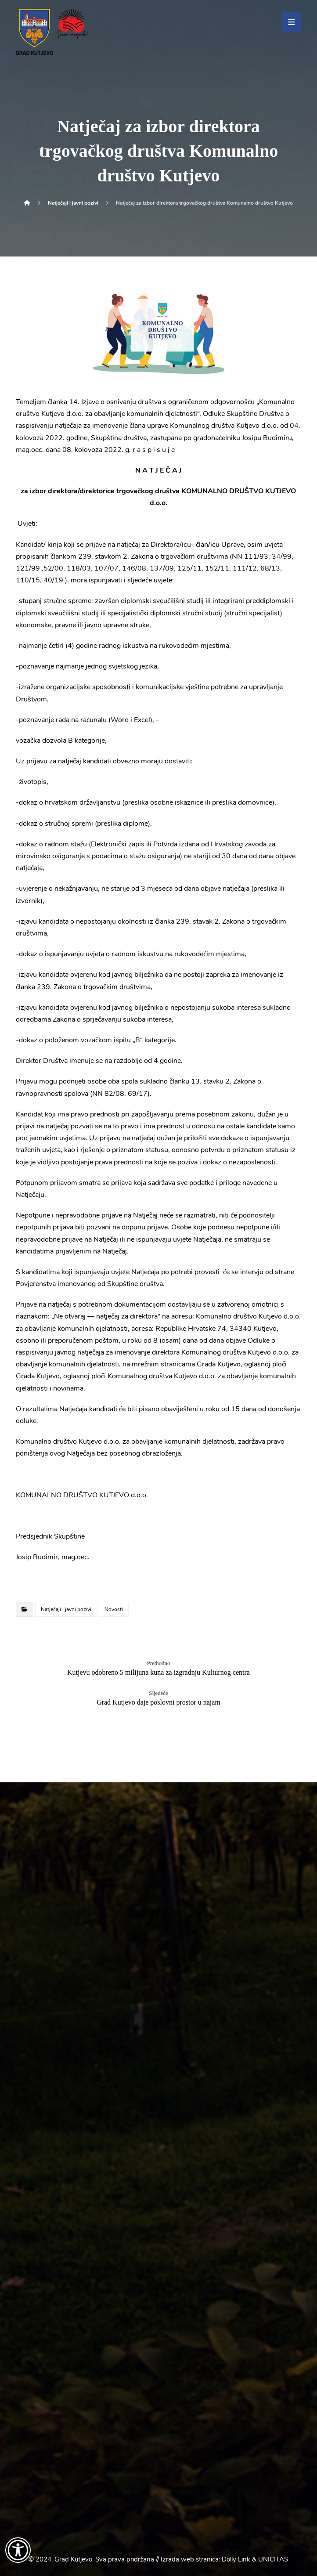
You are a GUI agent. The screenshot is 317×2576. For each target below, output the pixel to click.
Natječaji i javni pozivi (66, 1609)
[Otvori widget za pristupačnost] (18, 2550)
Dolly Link (236, 2559)
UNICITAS (273, 2559)
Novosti (113, 1609)
